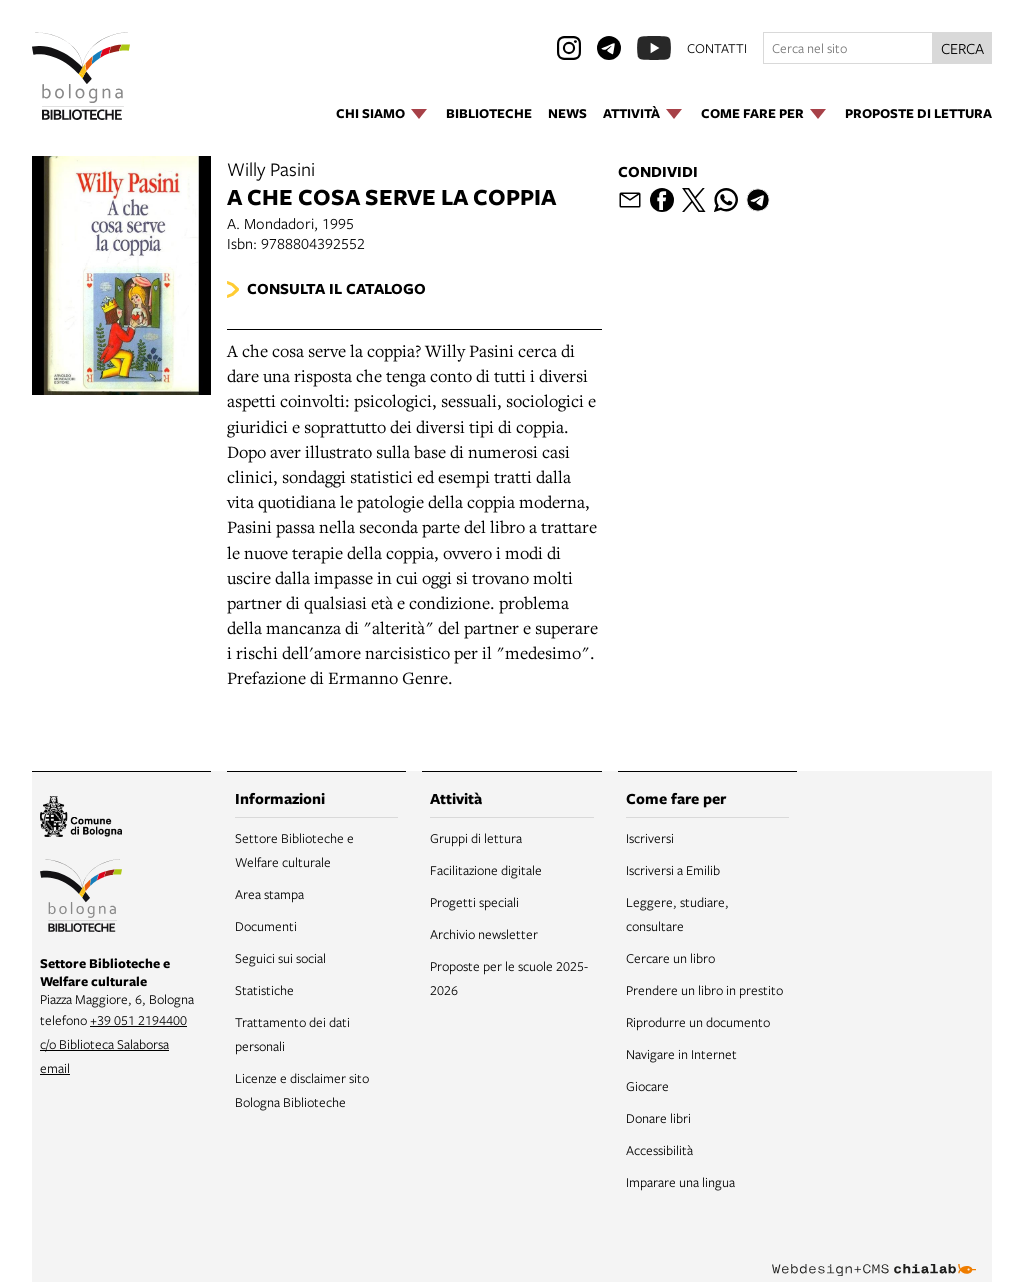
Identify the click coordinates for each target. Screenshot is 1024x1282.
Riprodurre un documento (698, 1022)
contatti (717, 48)
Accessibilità (659, 1150)
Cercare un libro (670, 958)
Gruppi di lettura (476, 838)
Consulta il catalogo (336, 288)
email (55, 1068)
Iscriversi (650, 838)
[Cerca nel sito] (848, 48)
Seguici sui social (280, 958)
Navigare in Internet (681, 1054)
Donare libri (658, 1118)
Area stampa (269, 894)
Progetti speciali (474, 902)
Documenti (266, 926)
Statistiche (264, 990)
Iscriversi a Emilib (673, 870)
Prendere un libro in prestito (704, 990)
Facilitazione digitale (486, 870)
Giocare (647, 1086)
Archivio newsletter (484, 934)
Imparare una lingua (680, 1182)
